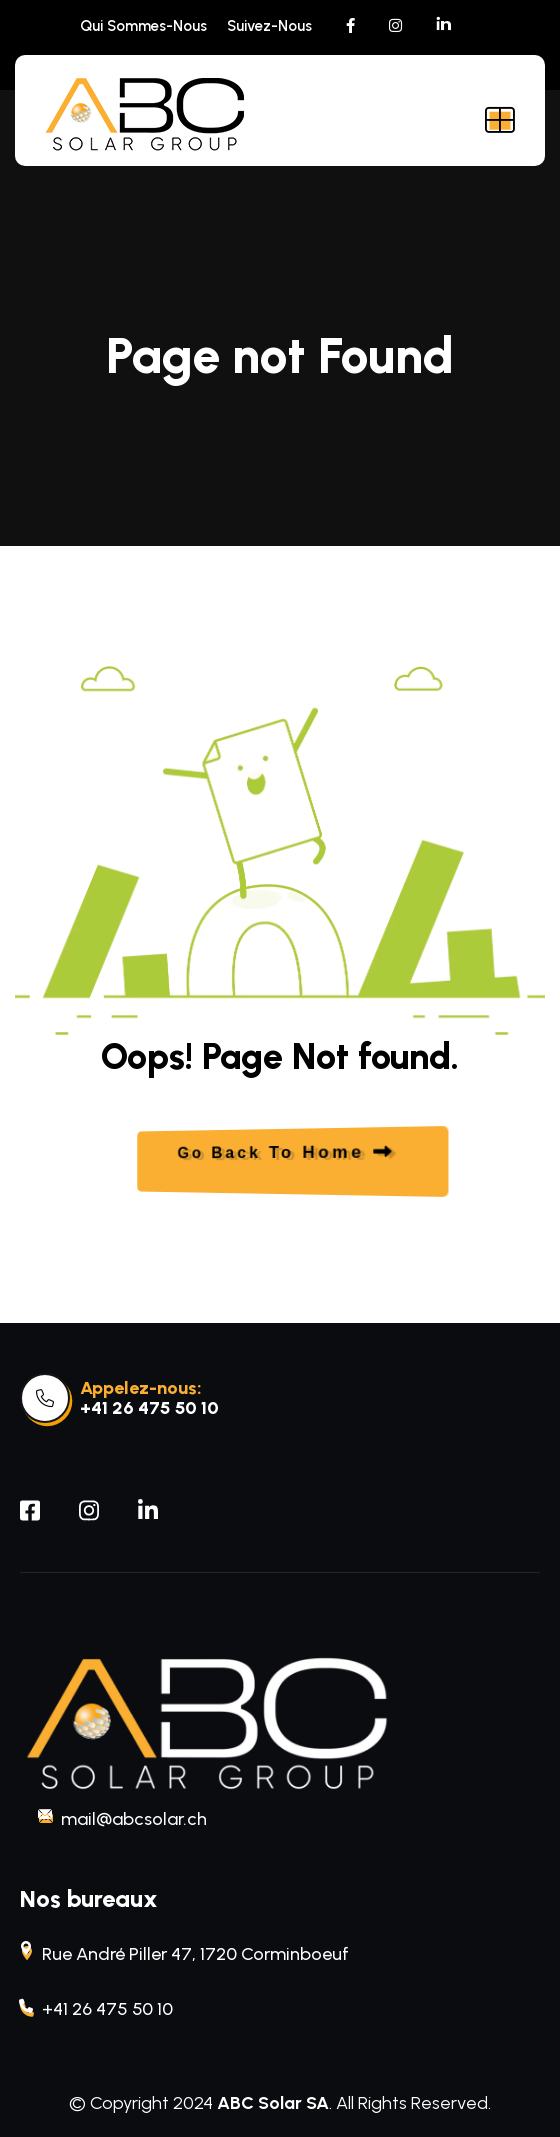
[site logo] (145, 115)
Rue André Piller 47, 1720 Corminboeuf (184, 1952)
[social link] (350, 26)
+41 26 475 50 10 (149, 1408)
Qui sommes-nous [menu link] (143, 26)
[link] (45, 1398)
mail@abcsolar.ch (123, 1817)
